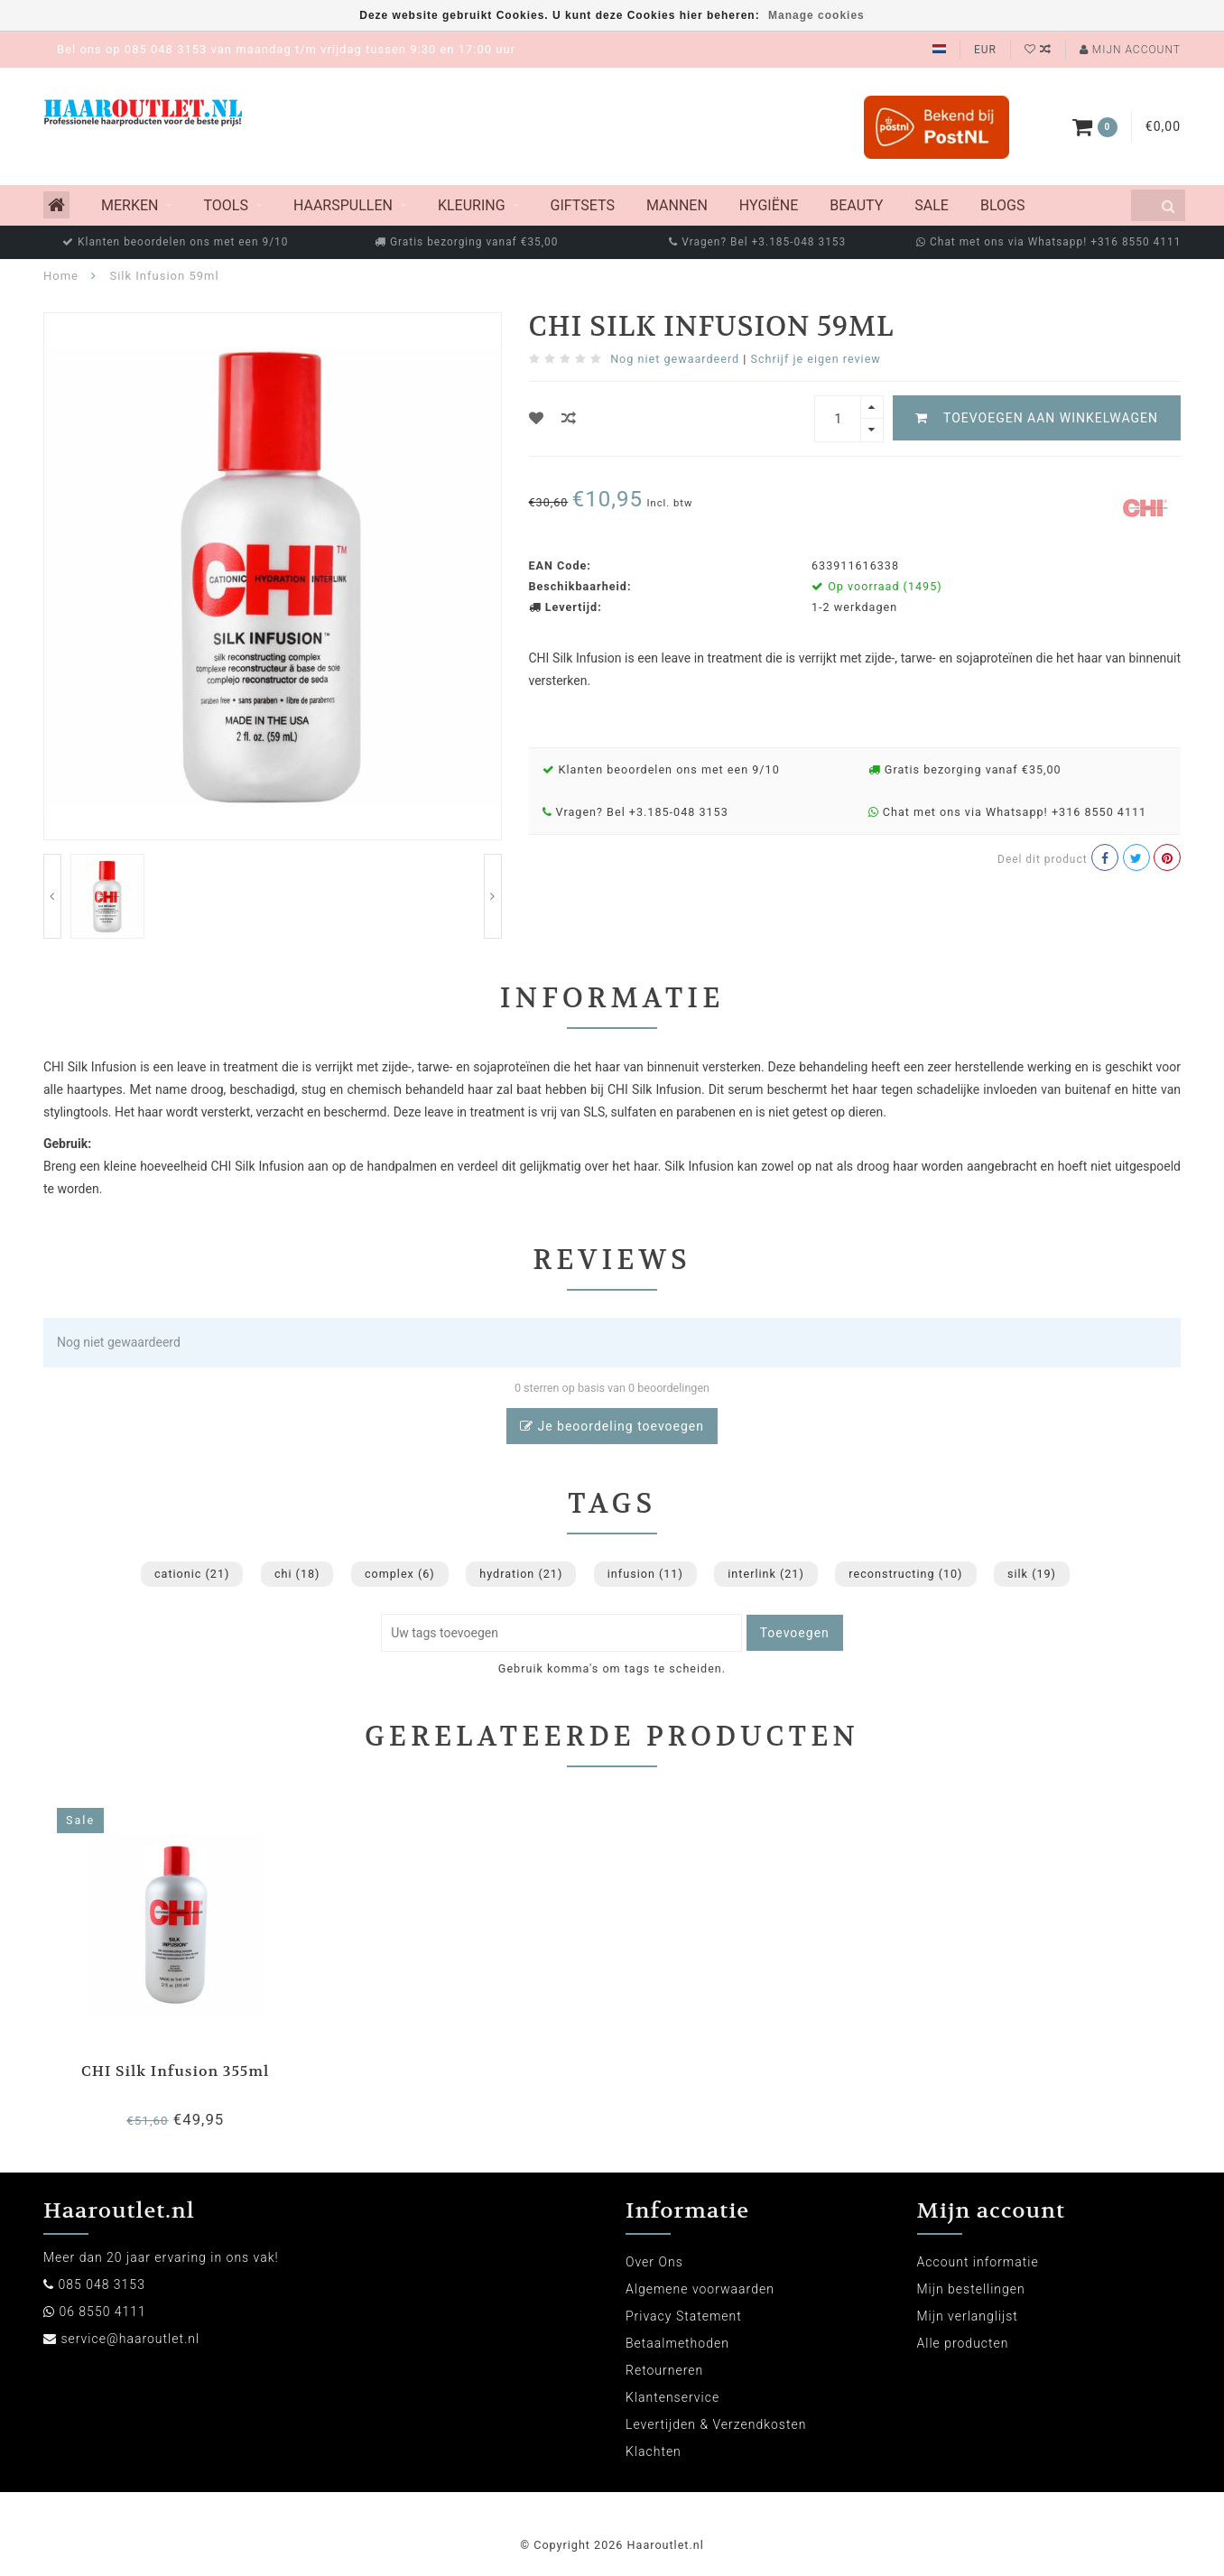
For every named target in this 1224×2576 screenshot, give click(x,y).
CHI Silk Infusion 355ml (175, 2071)
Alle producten (963, 2343)
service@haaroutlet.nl (129, 2338)
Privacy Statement (684, 2316)
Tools (225, 205)
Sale (931, 205)
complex (400, 1573)
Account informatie (978, 2262)
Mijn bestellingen (971, 2289)
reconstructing (905, 1573)
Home (61, 276)
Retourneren (664, 2370)
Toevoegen (795, 1633)
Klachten (654, 2451)
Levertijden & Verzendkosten (716, 2424)
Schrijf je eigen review (816, 359)
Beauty (856, 205)
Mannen (677, 205)
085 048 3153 (101, 2284)
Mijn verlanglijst (967, 2316)
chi (297, 1573)
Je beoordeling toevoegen (612, 1426)
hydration (520, 1573)
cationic (191, 1573)
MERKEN (129, 205)
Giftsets (583, 205)
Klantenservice (672, 2397)
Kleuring (471, 205)
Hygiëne (768, 205)
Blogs (1002, 205)
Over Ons (654, 2262)
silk (1031, 1573)
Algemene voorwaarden (700, 2289)
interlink (766, 1573)
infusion (645, 1573)
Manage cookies (816, 15)
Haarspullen (343, 205)
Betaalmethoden (677, 2343)
